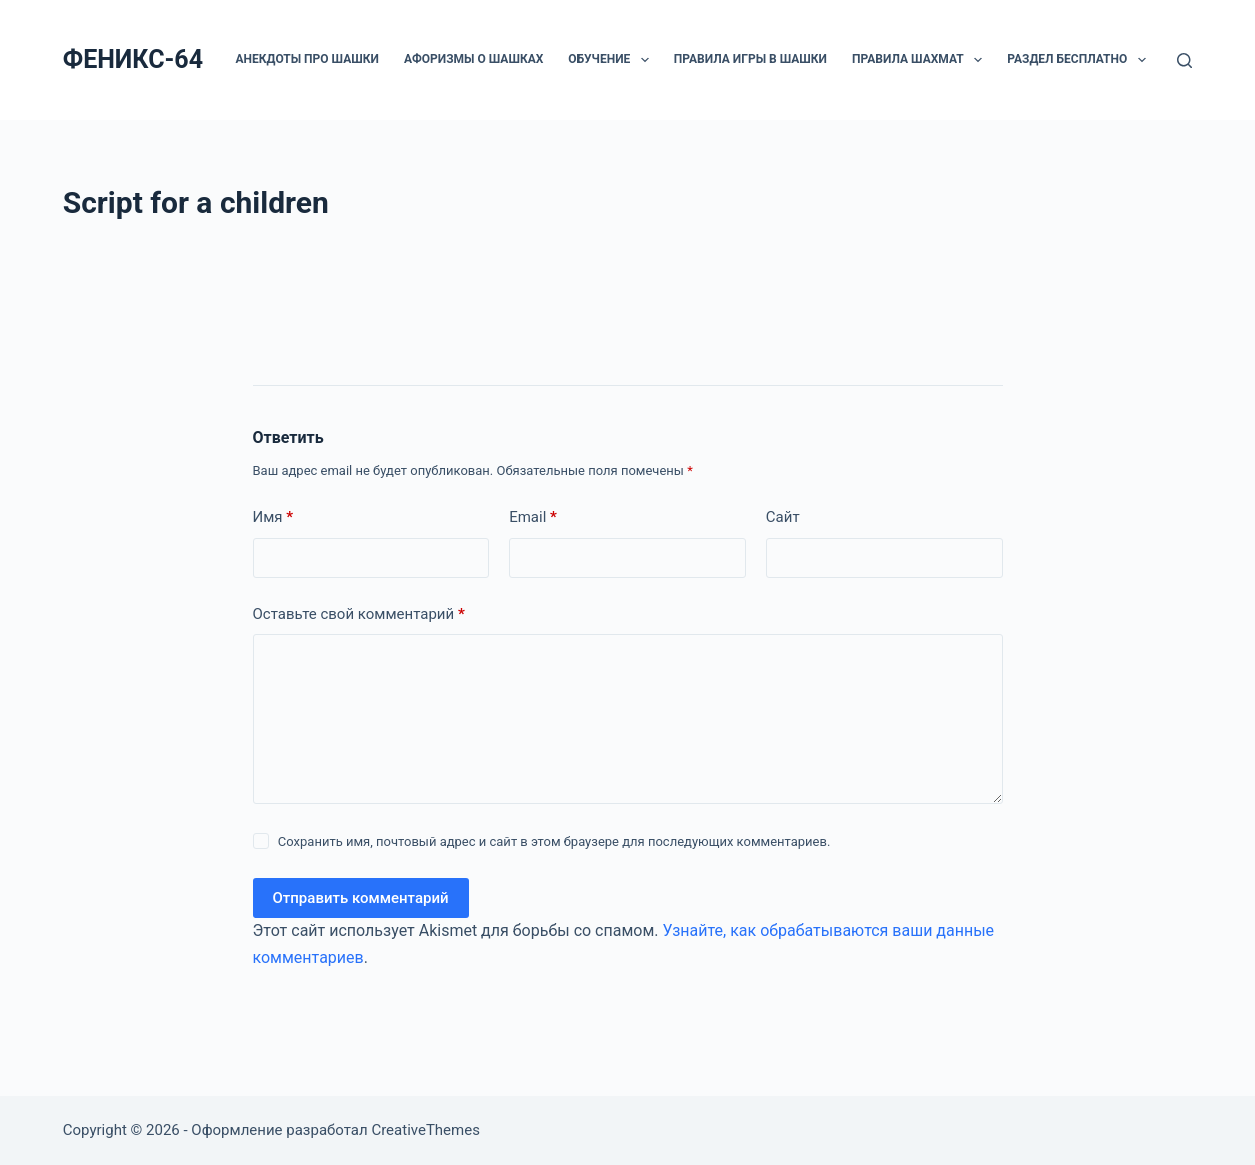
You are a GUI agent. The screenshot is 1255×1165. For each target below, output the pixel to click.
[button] (645, 60)
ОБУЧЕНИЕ (612, 60)
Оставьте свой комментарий (359, 614)
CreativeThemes (425, 1130)
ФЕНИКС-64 (133, 59)
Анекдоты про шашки (307, 59)
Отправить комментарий (361, 898)
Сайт (783, 517)
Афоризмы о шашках (473, 59)
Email (533, 517)
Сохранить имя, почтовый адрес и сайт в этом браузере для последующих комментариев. (554, 841)
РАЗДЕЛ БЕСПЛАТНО (1080, 60)
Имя (273, 517)
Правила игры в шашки (750, 59)
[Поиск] (1184, 60)
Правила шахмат (921, 60)
